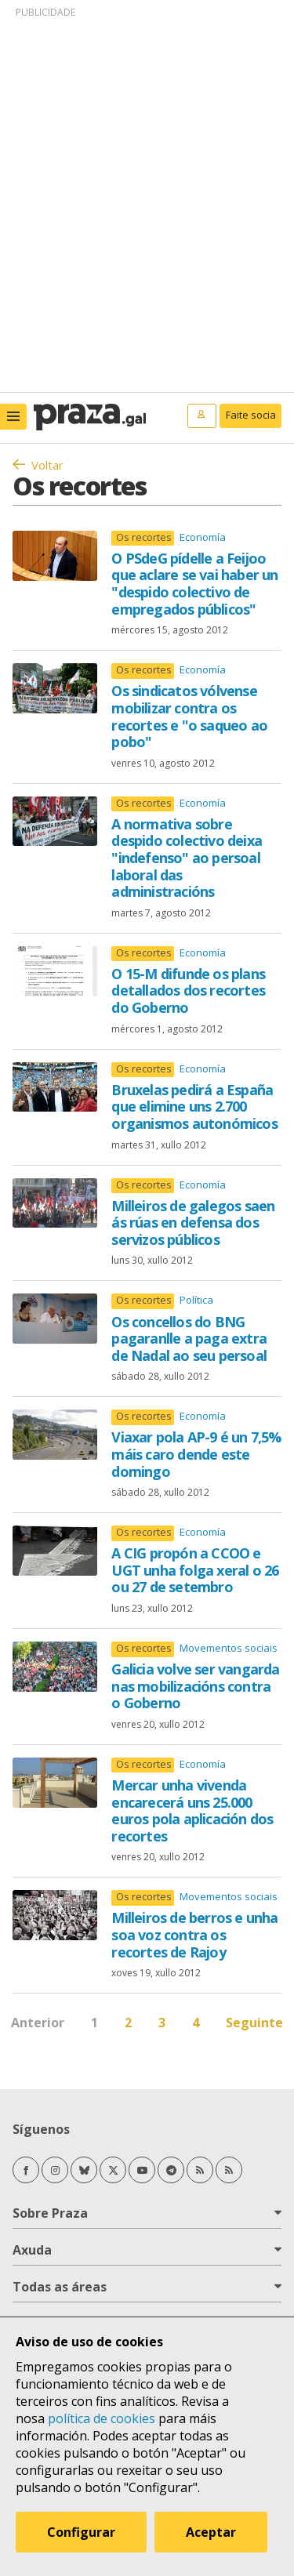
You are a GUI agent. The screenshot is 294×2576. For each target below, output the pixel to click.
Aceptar (211, 2532)
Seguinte (254, 2022)
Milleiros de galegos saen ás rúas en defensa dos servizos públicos (192, 1222)
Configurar (81, 2532)
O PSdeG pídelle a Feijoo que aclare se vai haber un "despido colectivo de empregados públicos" (194, 584)
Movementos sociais (229, 1648)
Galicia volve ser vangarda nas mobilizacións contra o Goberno (195, 1686)
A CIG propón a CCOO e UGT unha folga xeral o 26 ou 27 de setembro (194, 1570)
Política (196, 1300)
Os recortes (144, 537)
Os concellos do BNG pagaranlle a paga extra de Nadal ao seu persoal (189, 1338)
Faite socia (251, 415)
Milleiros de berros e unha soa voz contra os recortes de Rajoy (194, 1934)
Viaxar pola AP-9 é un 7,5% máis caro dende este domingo (196, 1454)
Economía (203, 537)
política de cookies (101, 2418)
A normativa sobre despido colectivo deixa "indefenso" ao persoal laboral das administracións (186, 858)
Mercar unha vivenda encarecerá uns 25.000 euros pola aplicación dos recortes (192, 1810)
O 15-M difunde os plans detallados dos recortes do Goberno (188, 990)
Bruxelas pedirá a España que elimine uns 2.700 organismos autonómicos (194, 1106)
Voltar (47, 465)
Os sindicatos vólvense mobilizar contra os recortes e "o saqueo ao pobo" (189, 716)
